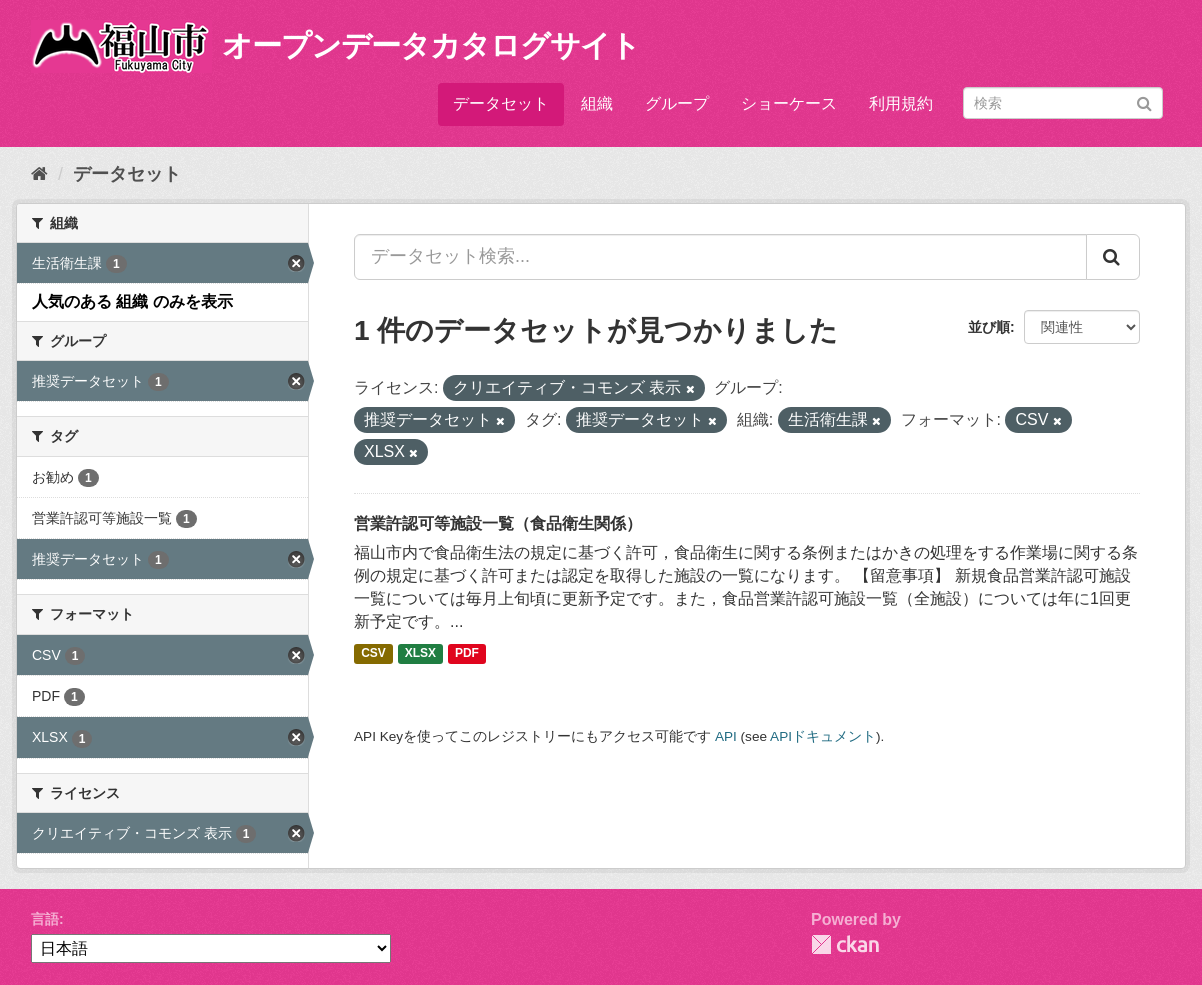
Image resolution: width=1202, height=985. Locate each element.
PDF (467, 654)
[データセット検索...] (720, 257)
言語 (45, 919)
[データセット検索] (1063, 103)
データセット (501, 103)
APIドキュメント (823, 736)
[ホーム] (39, 174)
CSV (373, 654)
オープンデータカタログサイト (431, 45)
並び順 (989, 327)
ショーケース (789, 103)
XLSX (420, 654)
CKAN (845, 944)
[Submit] (1144, 101)
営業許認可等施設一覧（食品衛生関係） (498, 523)
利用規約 (901, 103)
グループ (677, 103)
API (726, 736)
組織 (597, 103)
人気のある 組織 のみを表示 (132, 301)
